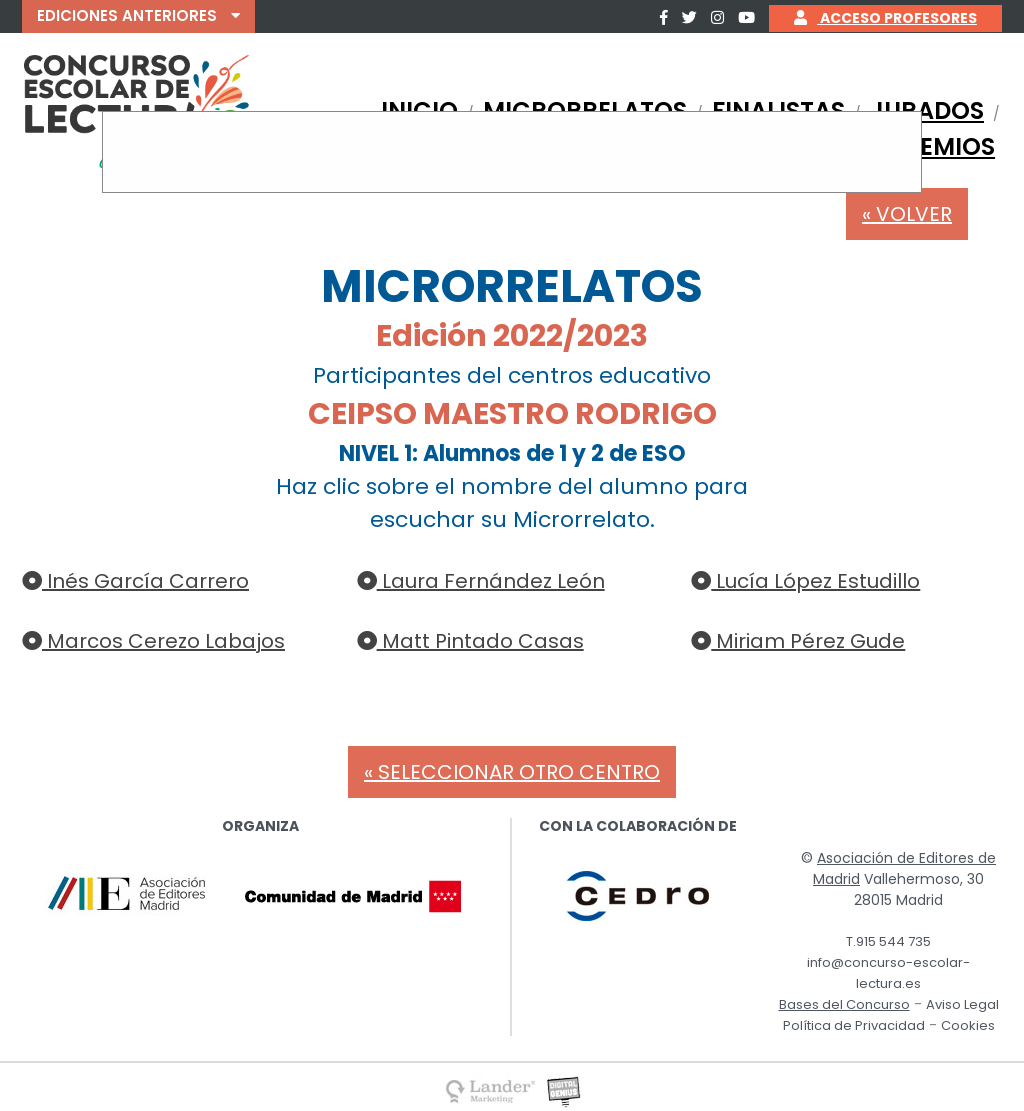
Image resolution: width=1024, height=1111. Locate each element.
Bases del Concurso (844, 1004)
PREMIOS (942, 146)
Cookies (968, 1025)
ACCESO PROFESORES (885, 18)
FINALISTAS (778, 110)
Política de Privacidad (854, 1025)
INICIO (419, 110)
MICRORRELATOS (585, 110)
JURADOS (927, 110)
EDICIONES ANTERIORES (138, 15)
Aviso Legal (962, 1004)
